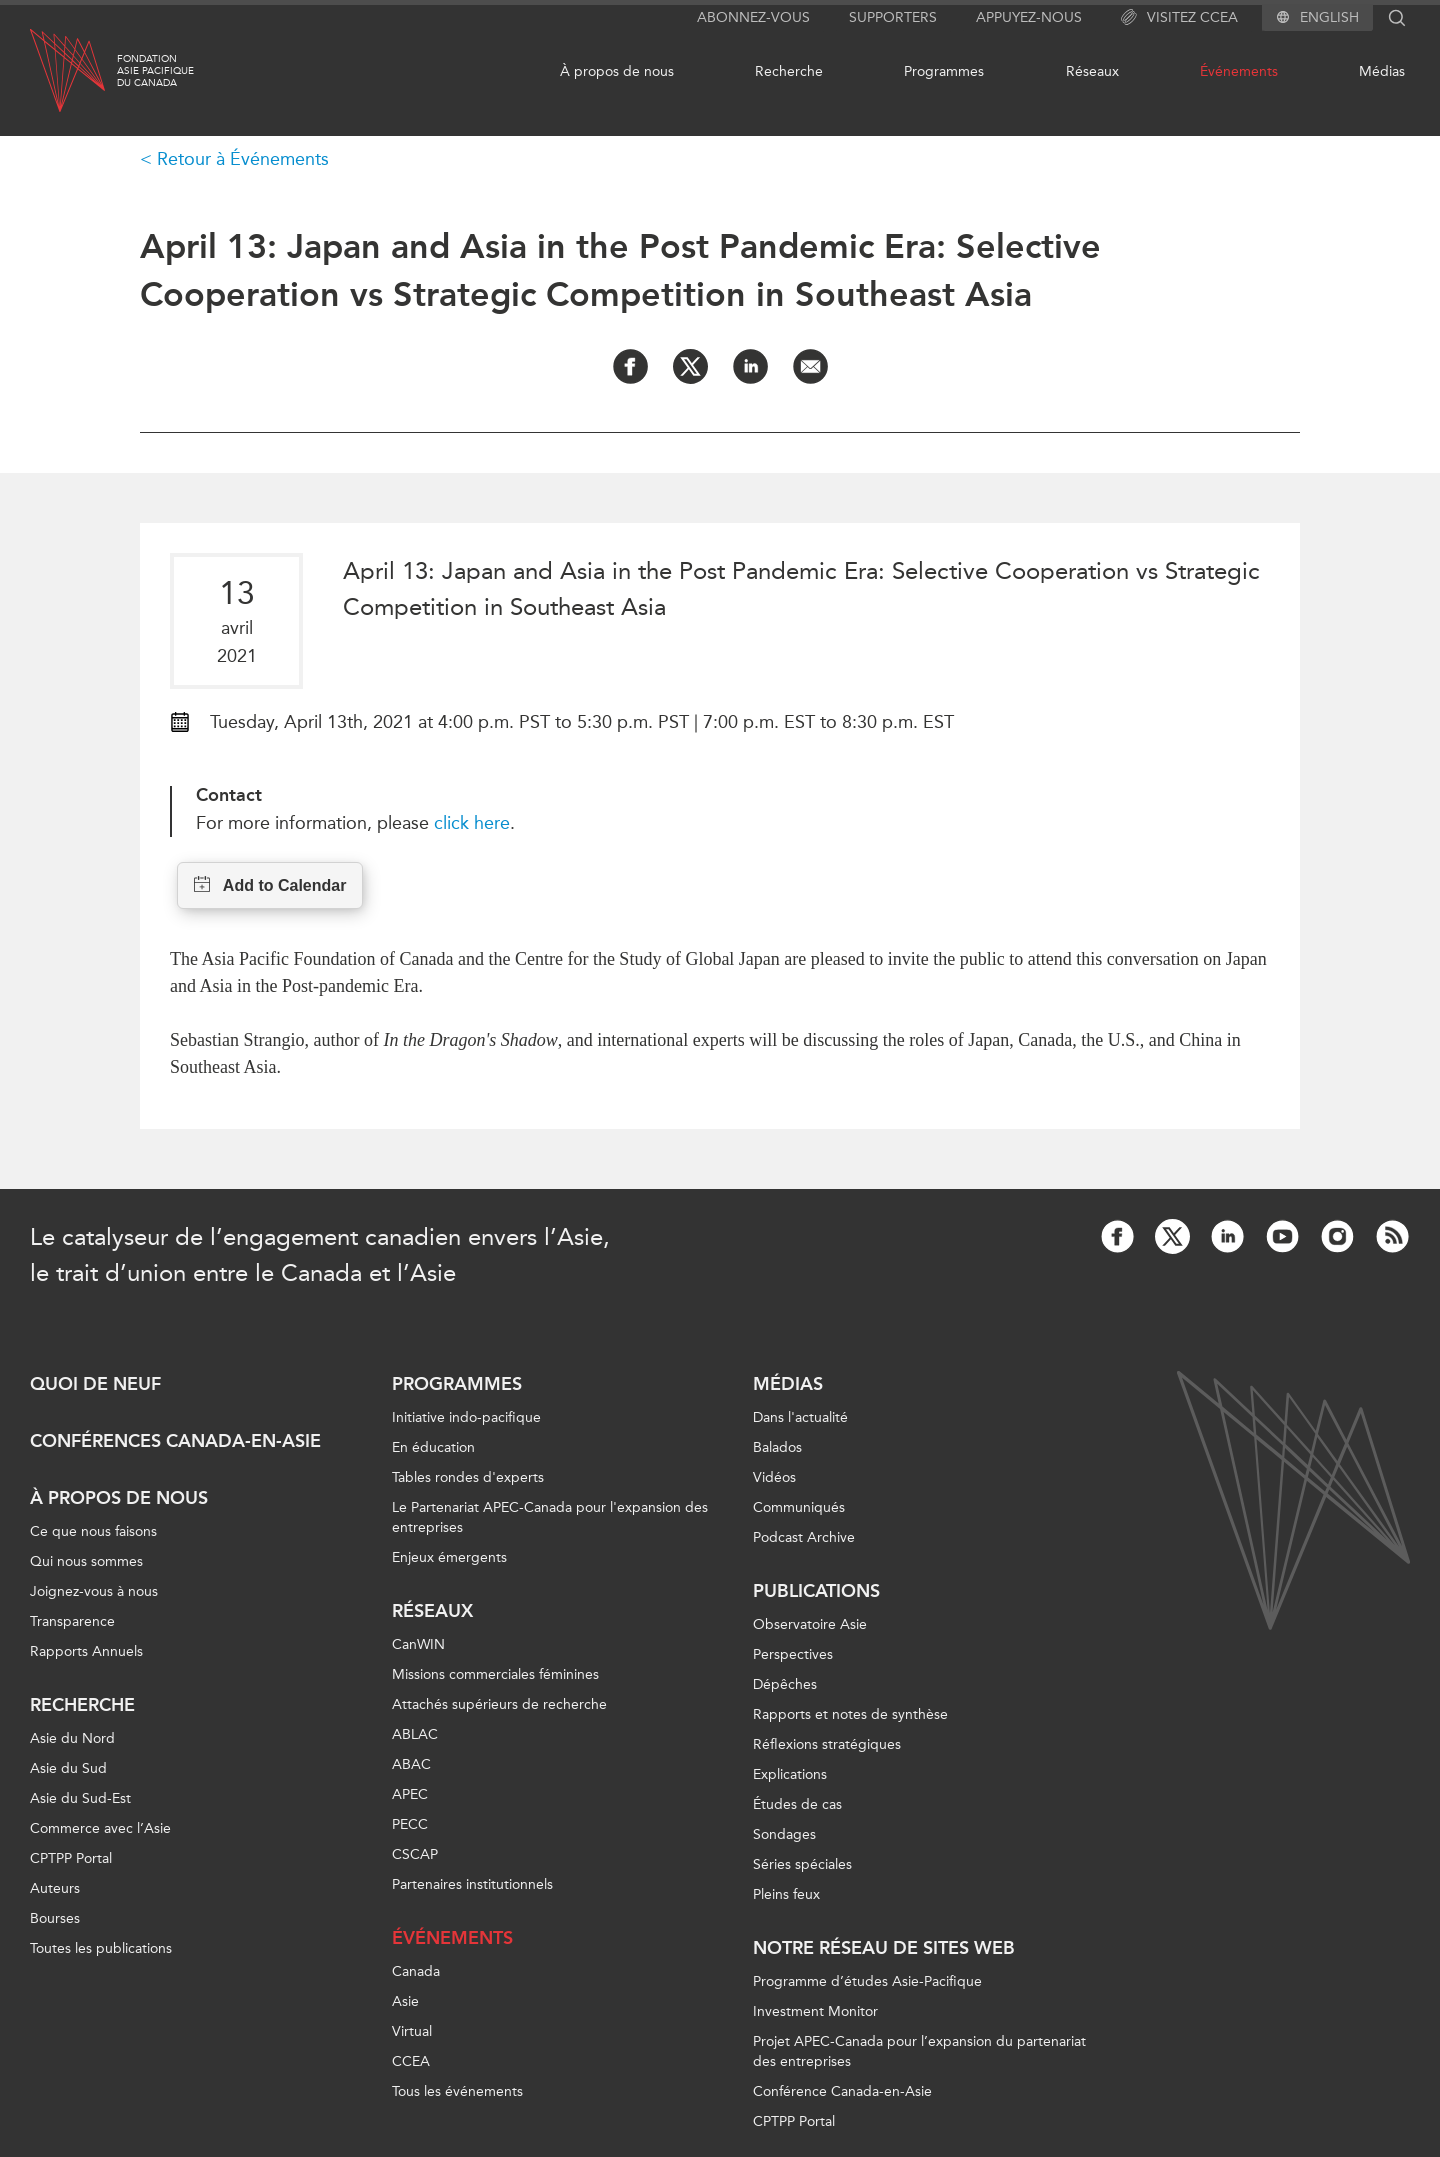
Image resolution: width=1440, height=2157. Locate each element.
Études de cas (797, 1804)
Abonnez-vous (753, 17)
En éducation (433, 1447)
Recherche (789, 71)
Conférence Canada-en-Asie (842, 2091)
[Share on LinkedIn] (750, 366)
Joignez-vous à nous (94, 1591)
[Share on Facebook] (630, 366)
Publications (816, 1591)
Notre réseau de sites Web (884, 1948)
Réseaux (1092, 71)
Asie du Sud (68, 1768)
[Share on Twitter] (690, 366)
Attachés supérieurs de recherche (499, 1704)
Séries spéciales (802, 1864)
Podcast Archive (804, 1537)
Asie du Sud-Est (80, 1798)
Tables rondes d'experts (468, 1477)
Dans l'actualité (800, 1417)
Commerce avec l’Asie (100, 1828)
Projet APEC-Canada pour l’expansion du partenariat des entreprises (919, 2051)
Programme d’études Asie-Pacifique (867, 1981)
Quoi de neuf (95, 1384)
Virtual (412, 2031)
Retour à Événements (243, 159)
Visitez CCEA (1179, 18)
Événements (1239, 71)
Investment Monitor (815, 2011)
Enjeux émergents (449, 1557)
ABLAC (415, 1734)
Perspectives (793, 1654)
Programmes (944, 71)
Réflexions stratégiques (827, 1744)
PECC (410, 1824)
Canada (416, 1971)
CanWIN (418, 1644)
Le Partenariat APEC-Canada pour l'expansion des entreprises (550, 1517)
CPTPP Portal (71, 1858)
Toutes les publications (101, 1948)
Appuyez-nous (1029, 17)
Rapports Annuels (86, 1651)
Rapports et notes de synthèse (850, 1714)
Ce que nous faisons (93, 1531)
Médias (1382, 71)
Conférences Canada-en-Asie (175, 1441)
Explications (790, 1774)
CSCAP (415, 1854)
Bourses (55, 1918)
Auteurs (55, 1888)
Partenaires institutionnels (472, 1884)
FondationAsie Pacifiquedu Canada (155, 71)
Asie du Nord (72, 1738)
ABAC (411, 1764)
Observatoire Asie (810, 1624)
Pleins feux (786, 1894)
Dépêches (785, 1684)
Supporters (893, 17)
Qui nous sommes (86, 1561)
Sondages (784, 1834)
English (1329, 18)
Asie (405, 2001)
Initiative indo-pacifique (466, 1417)
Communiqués (799, 1507)
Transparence (72, 1621)
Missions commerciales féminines (495, 1674)
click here (472, 823)
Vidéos (774, 1477)
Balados (777, 1447)
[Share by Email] (810, 366)
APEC (410, 1794)
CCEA (411, 2061)
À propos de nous (617, 71)
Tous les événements (457, 2091)
